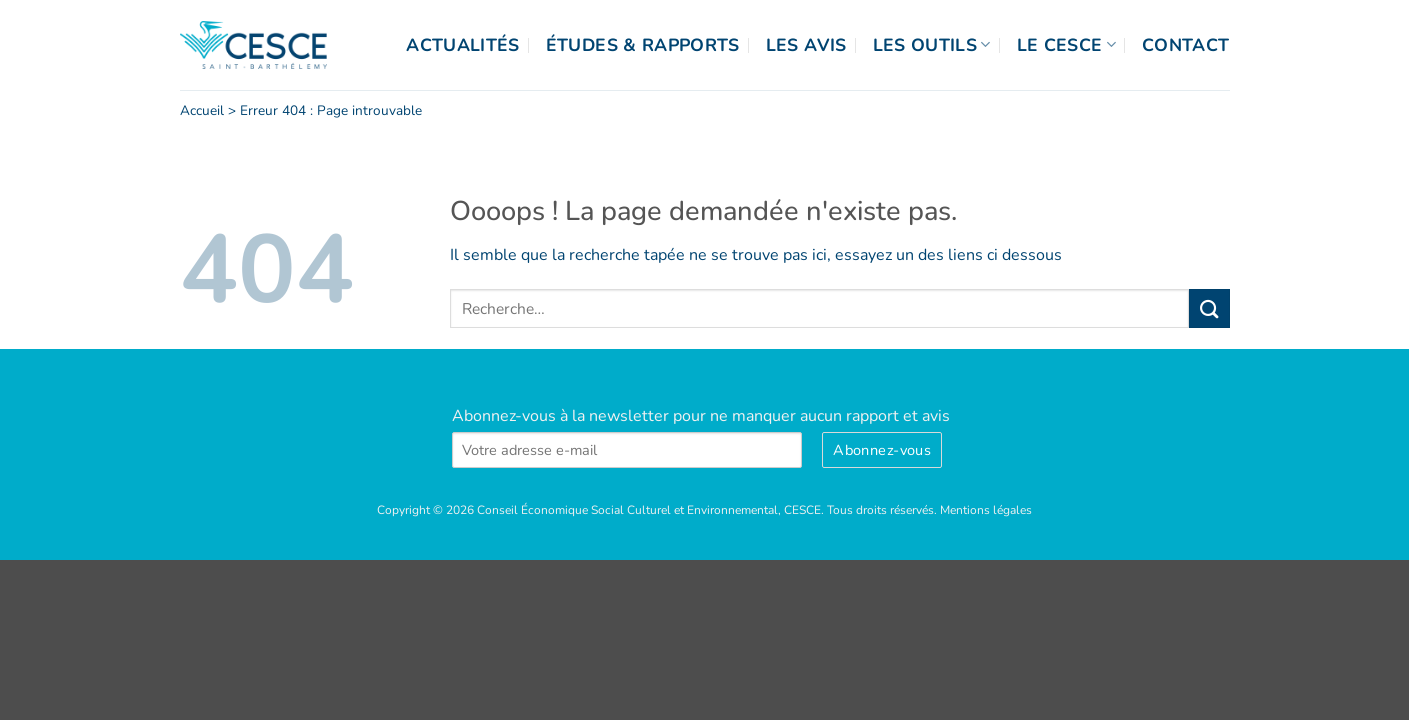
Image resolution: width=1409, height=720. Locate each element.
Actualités (463, 45)
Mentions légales (986, 510)
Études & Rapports (643, 45)
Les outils (932, 45)
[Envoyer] (1209, 308)
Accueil (202, 110)
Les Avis (806, 45)
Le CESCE (1066, 45)
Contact (1185, 45)
